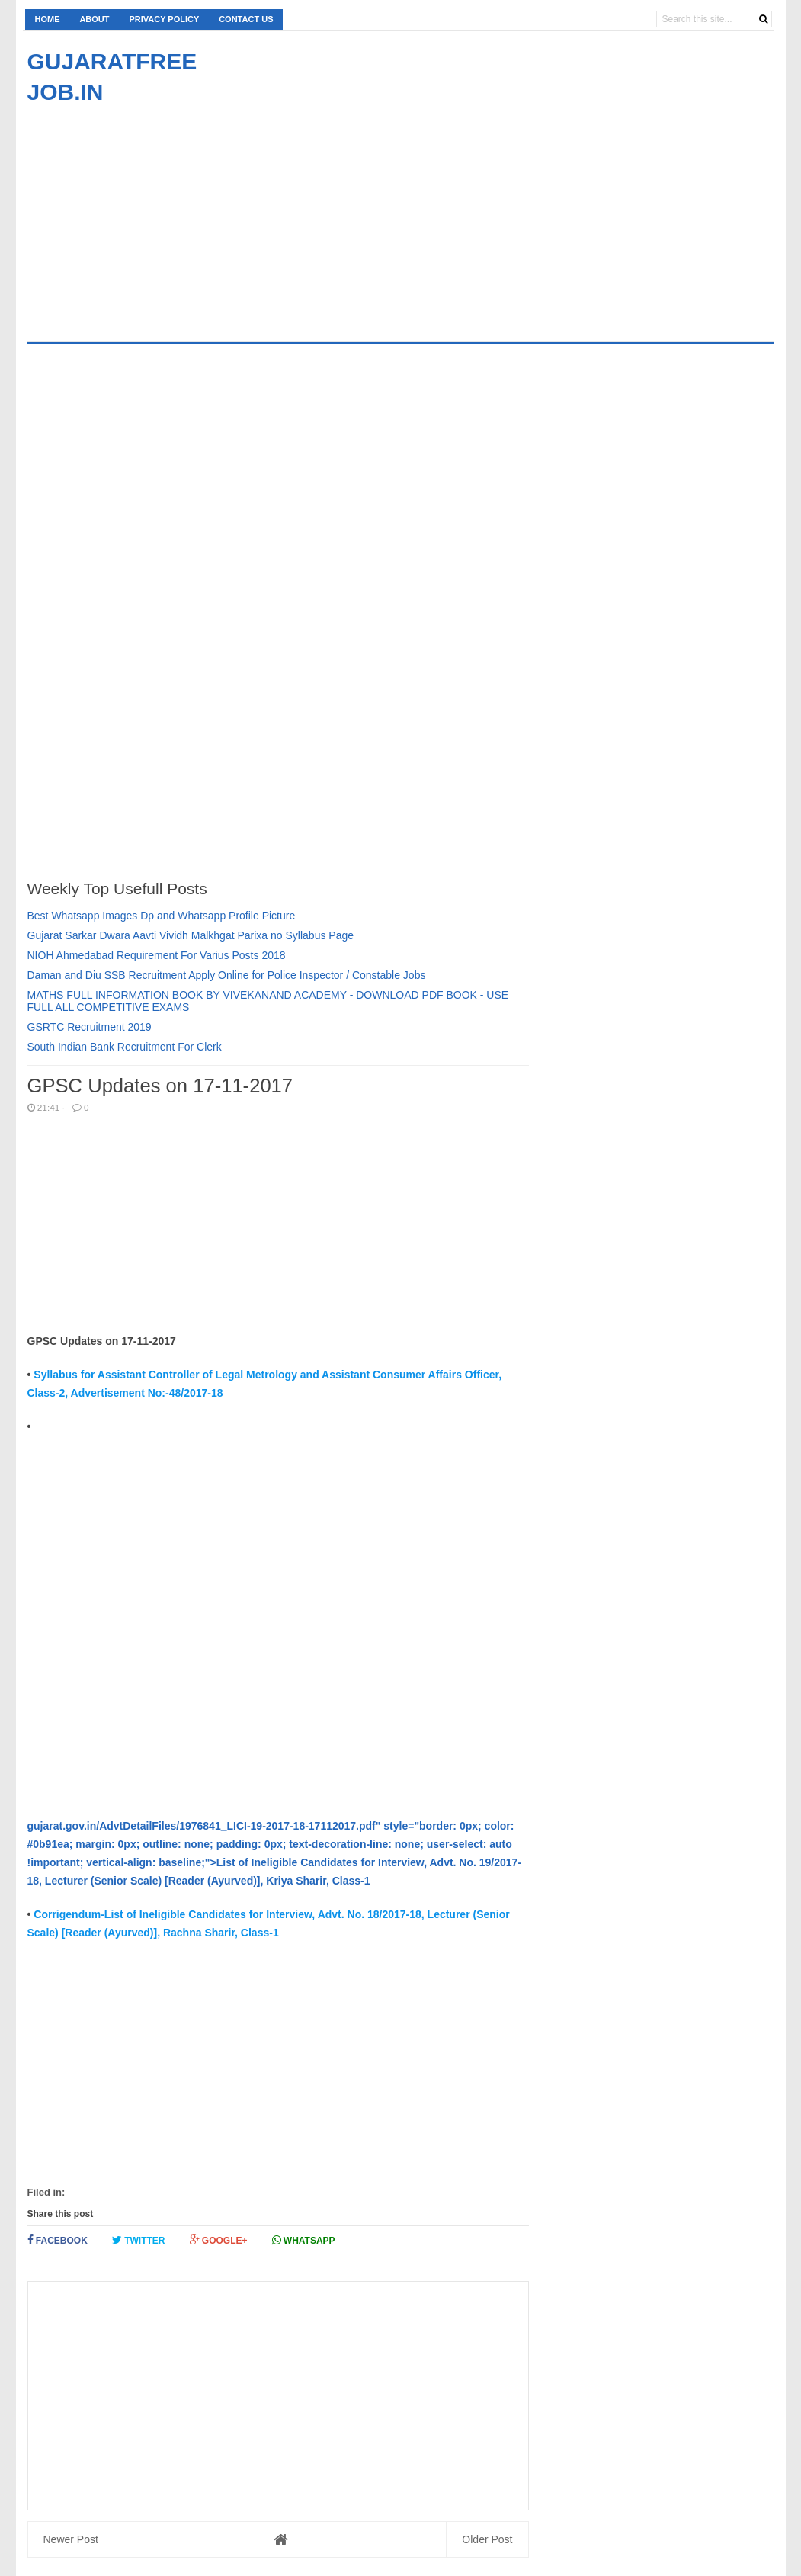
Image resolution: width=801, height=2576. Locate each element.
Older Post (487, 2539)
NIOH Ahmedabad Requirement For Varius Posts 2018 (156, 955)
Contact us (246, 19)
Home (47, 19)
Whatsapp (303, 2240)
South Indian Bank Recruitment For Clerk (124, 1047)
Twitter (138, 2240)
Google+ (219, 2240)
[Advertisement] (155, 214)
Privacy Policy (164, 19)
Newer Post (70, 2539)
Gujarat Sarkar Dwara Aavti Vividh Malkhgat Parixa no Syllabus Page (190, 935)
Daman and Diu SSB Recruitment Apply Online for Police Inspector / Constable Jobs (226, 975)
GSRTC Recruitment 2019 (89, 1027)
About (94, 19)
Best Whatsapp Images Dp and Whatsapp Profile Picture (161, 915)
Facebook (57, 2240)
